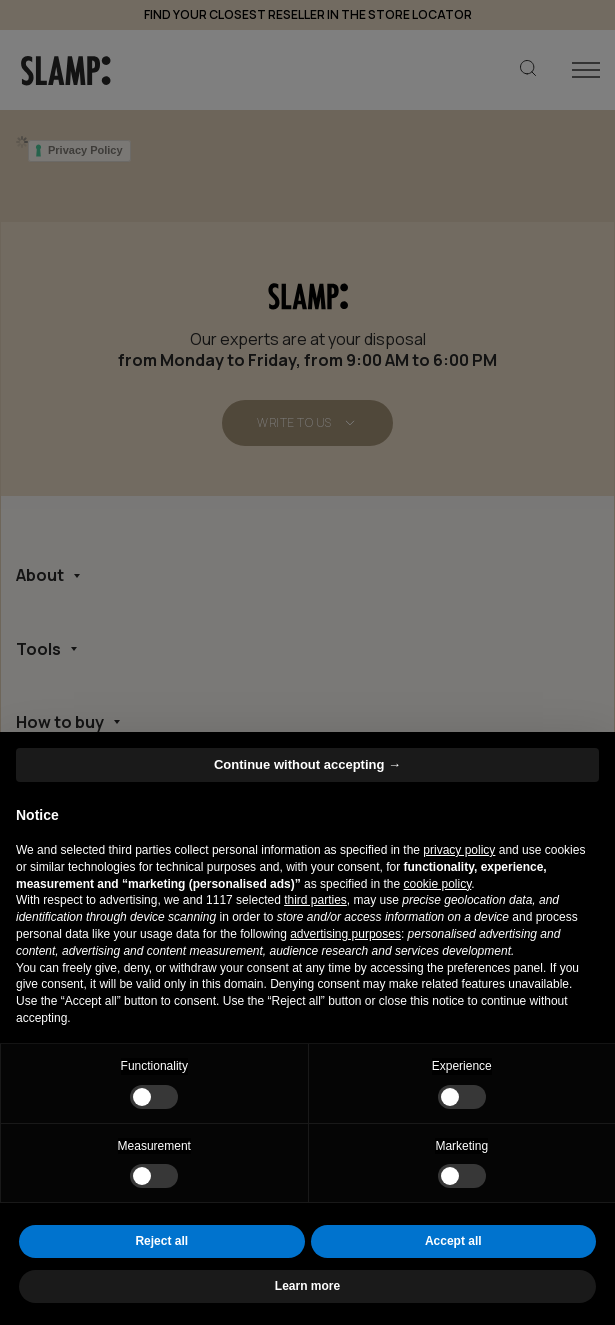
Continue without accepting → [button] (307, 764)
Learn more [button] (307, 1286)
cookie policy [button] (438, 884)
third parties (315, 900)
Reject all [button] (161, 1241)
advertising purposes (345, 934)
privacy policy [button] (459, 850)
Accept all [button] (453, 1241)
